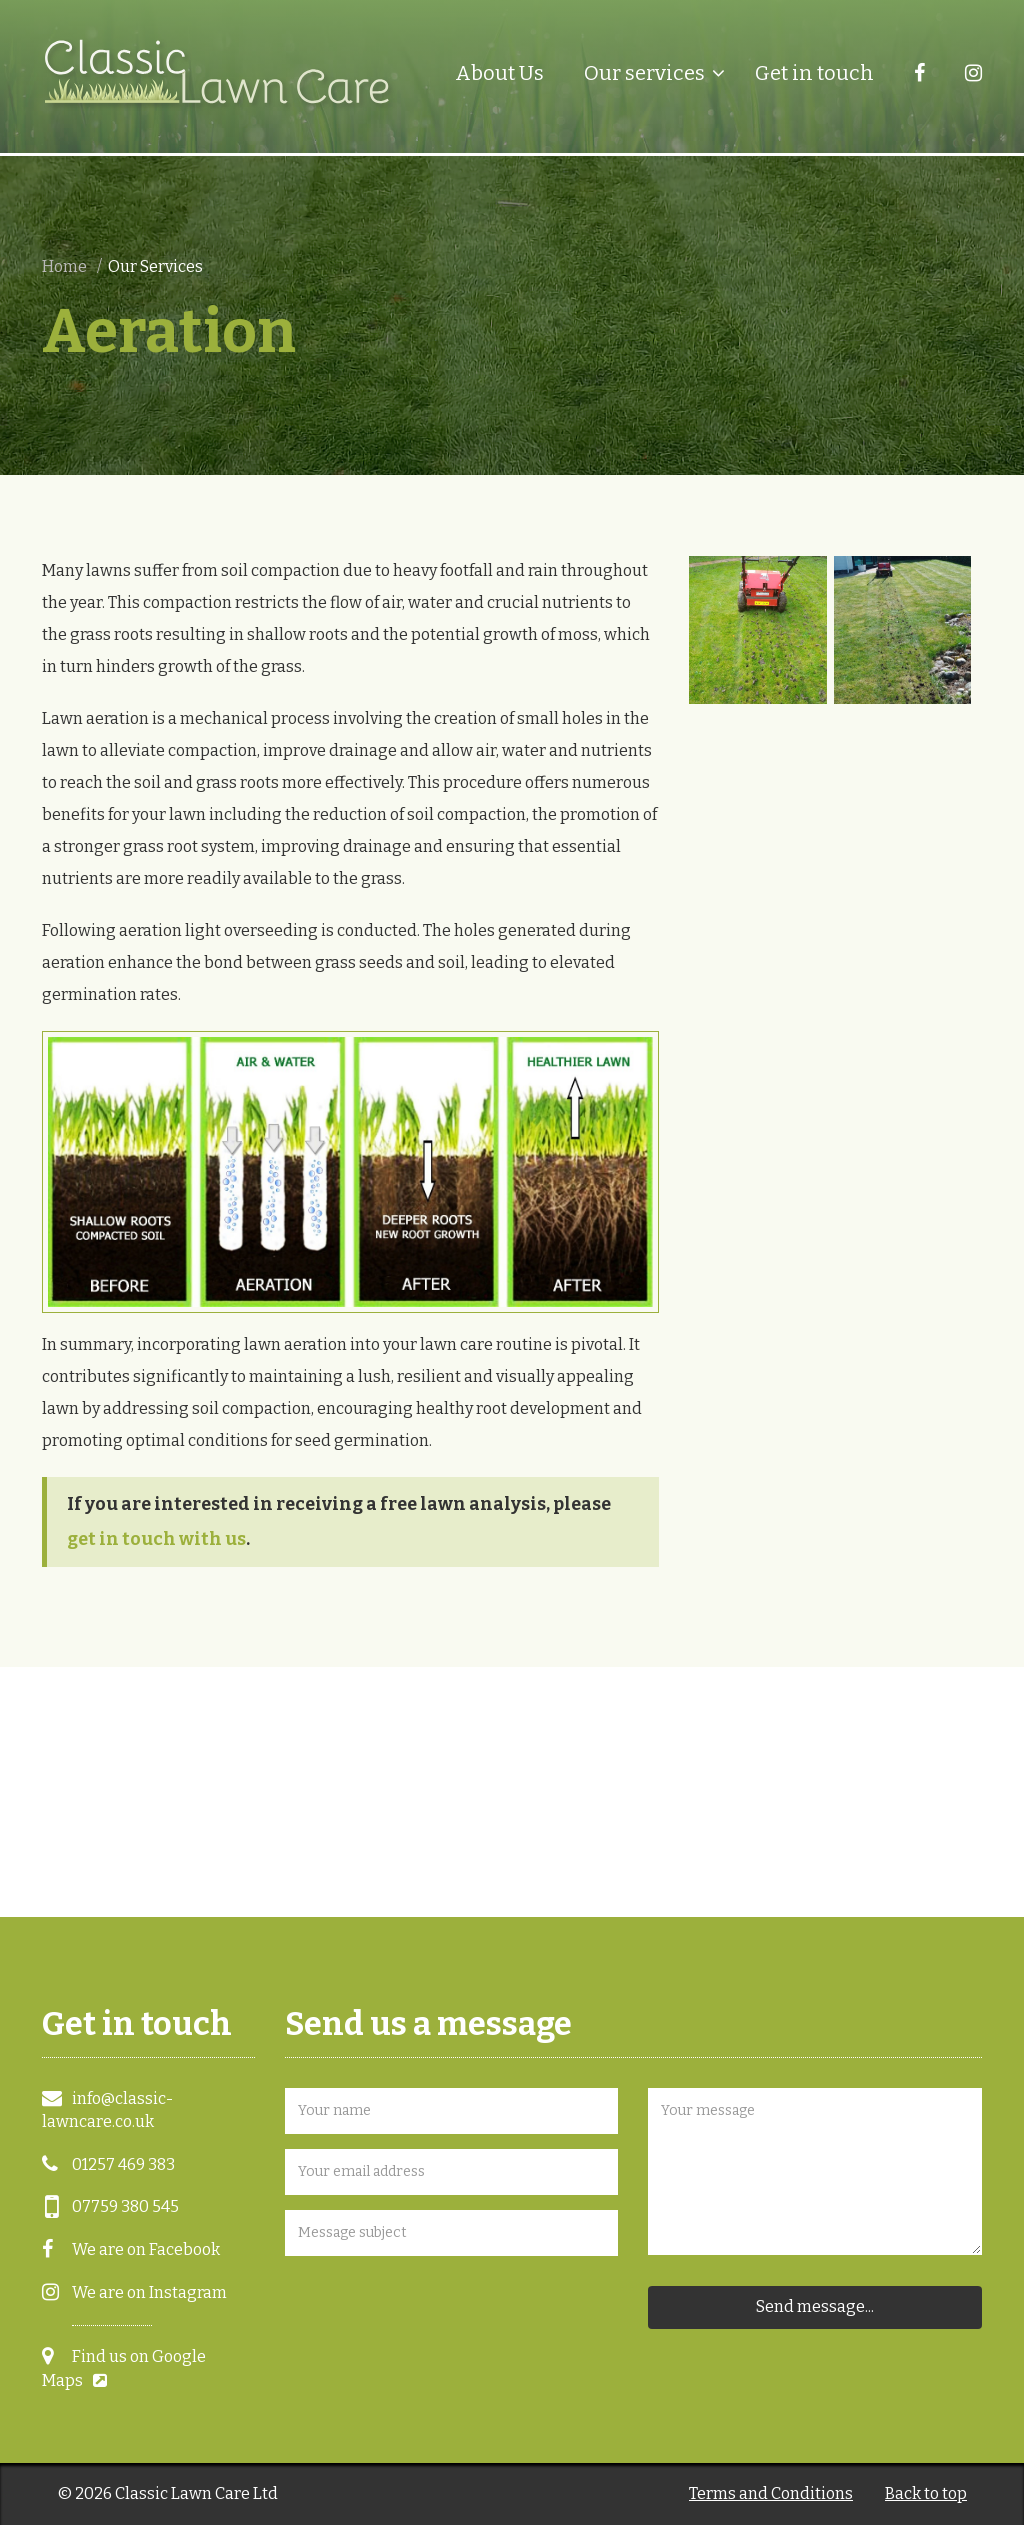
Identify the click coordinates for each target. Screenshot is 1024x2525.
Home (64, 266)
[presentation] (437, 2309)
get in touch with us (156, 1539)
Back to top (926, 2493)
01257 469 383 (123, 2164)
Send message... (815, 2306)
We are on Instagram (149, 2292)
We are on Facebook (146, 2249)
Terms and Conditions (771, 2493)
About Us (499, 73)
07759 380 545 (125, 2206)
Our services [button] (644, 73)
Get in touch (814, 73)
